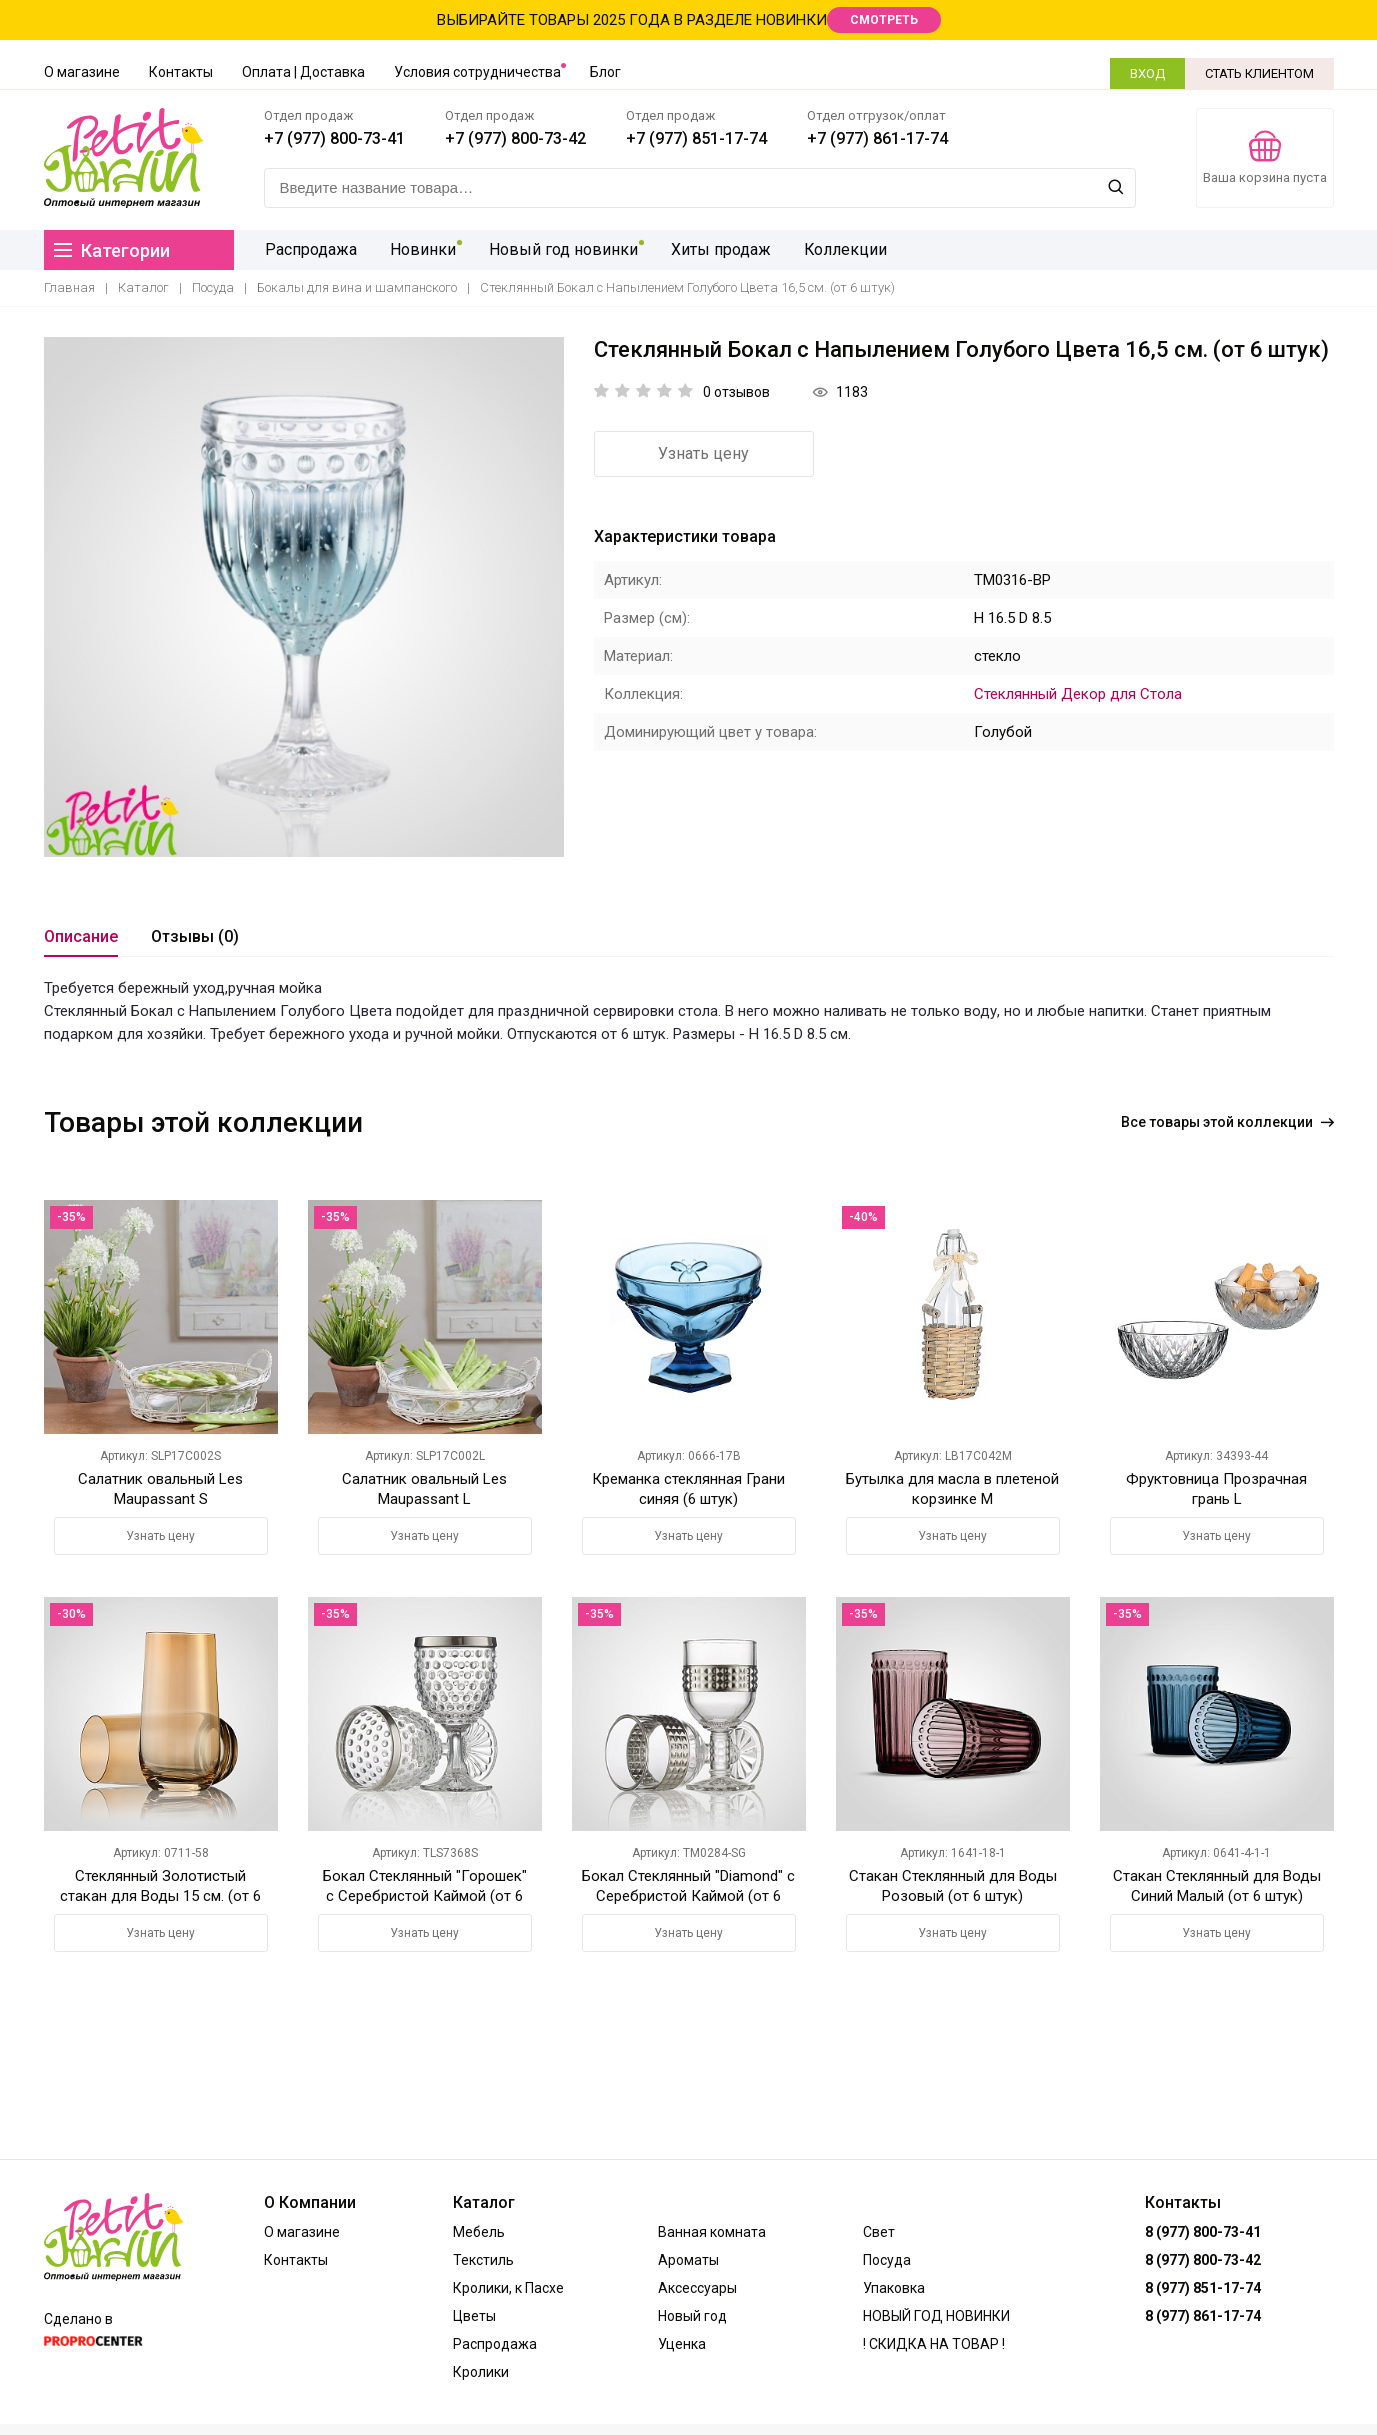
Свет (879, 2232)
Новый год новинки (556, 249)
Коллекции (833, 249)
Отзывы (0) (195, 936)
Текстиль (483, 2260)
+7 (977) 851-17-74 (696, 138)
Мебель (479, 2232)
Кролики (481, 2372)
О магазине (82, 72)
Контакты (181, 72)
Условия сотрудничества (477, 72)
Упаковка (894, 2288)
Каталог (143, 287)
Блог (605, 72)
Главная (69, 287)
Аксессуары (697, 2288)
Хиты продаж (711, 249)
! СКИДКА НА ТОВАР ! (934, 2344)
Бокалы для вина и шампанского (357, 287)
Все (1227, 1122)
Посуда (213, 287)
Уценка (682, 2344)
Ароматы (688, 2260)
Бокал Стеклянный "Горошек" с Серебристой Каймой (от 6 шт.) (425, 1896)
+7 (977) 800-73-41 (334, 138)
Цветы (474, 2316)
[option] (304, 597)
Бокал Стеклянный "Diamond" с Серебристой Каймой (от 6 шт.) (688, 1896)
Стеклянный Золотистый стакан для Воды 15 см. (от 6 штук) (160, 1896)
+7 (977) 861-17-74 (877, 138)
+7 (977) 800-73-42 (515, 138)
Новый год (692, 2316)
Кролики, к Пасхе (508, 2288)
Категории (112, 250)
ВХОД (1147, 73)
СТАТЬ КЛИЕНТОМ (1259, 73)
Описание (81, 936)
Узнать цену (703, 453)
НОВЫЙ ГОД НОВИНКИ (936, 2316)
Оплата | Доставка (303, 72)
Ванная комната (712, 2232)
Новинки (419, 249)
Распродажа (310, 249)
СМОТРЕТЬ (884, 20)
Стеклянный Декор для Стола (1078, 694)
